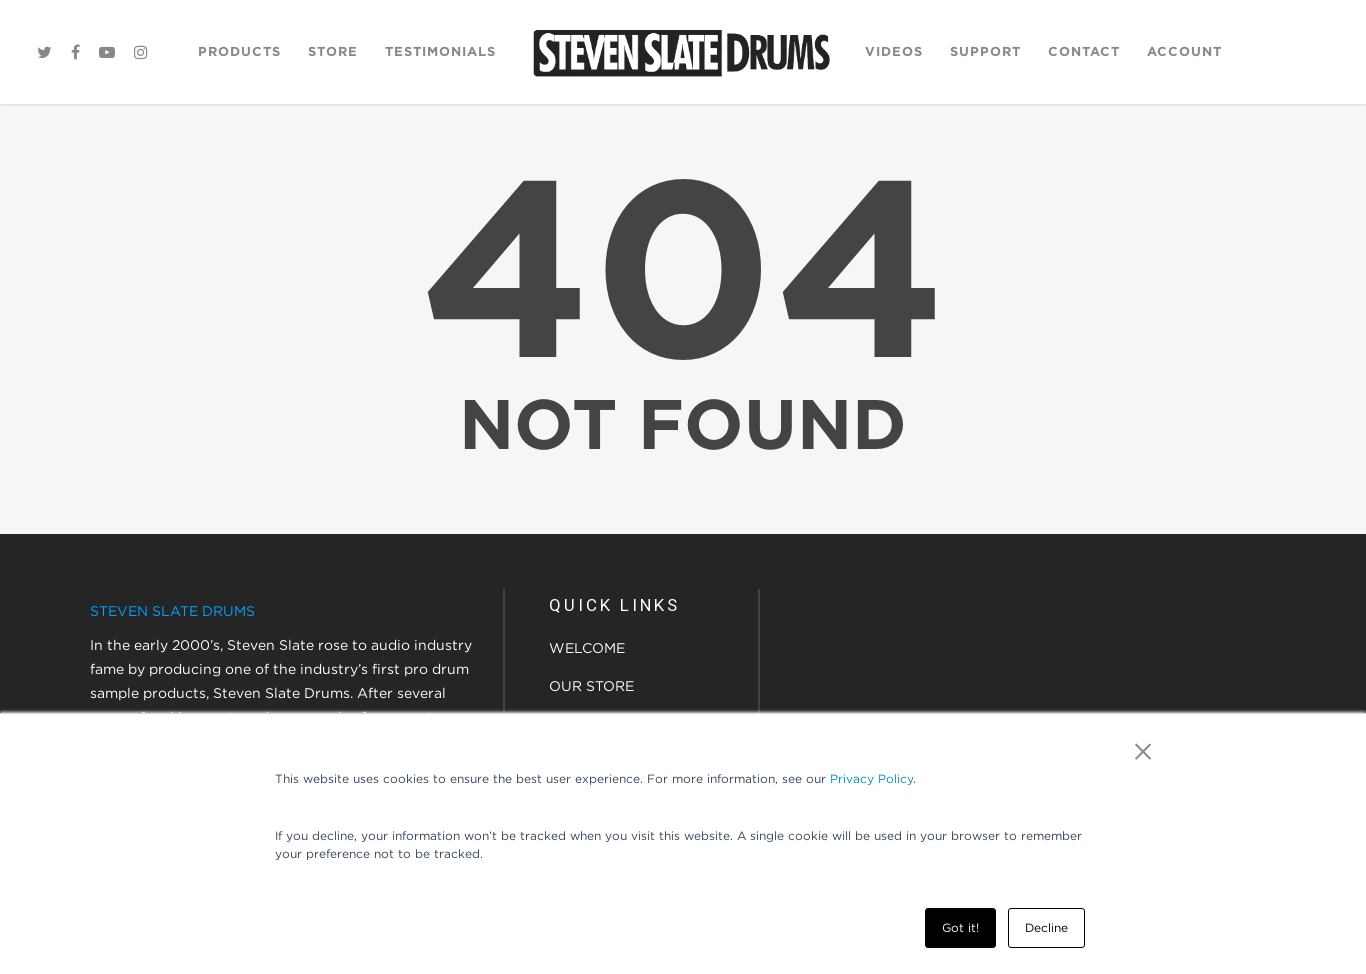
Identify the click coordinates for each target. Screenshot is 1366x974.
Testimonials (440, 51)
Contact (1084, 51)
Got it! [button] (960, 927)
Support (985, 51)
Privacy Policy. (873, 778)
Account (1184, 51)
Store (333, 51)
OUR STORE (591, 686)
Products (239, 51)
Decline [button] (1046, 927)
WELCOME (587, 648)
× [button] (1143, 751)
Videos (894, 51)
